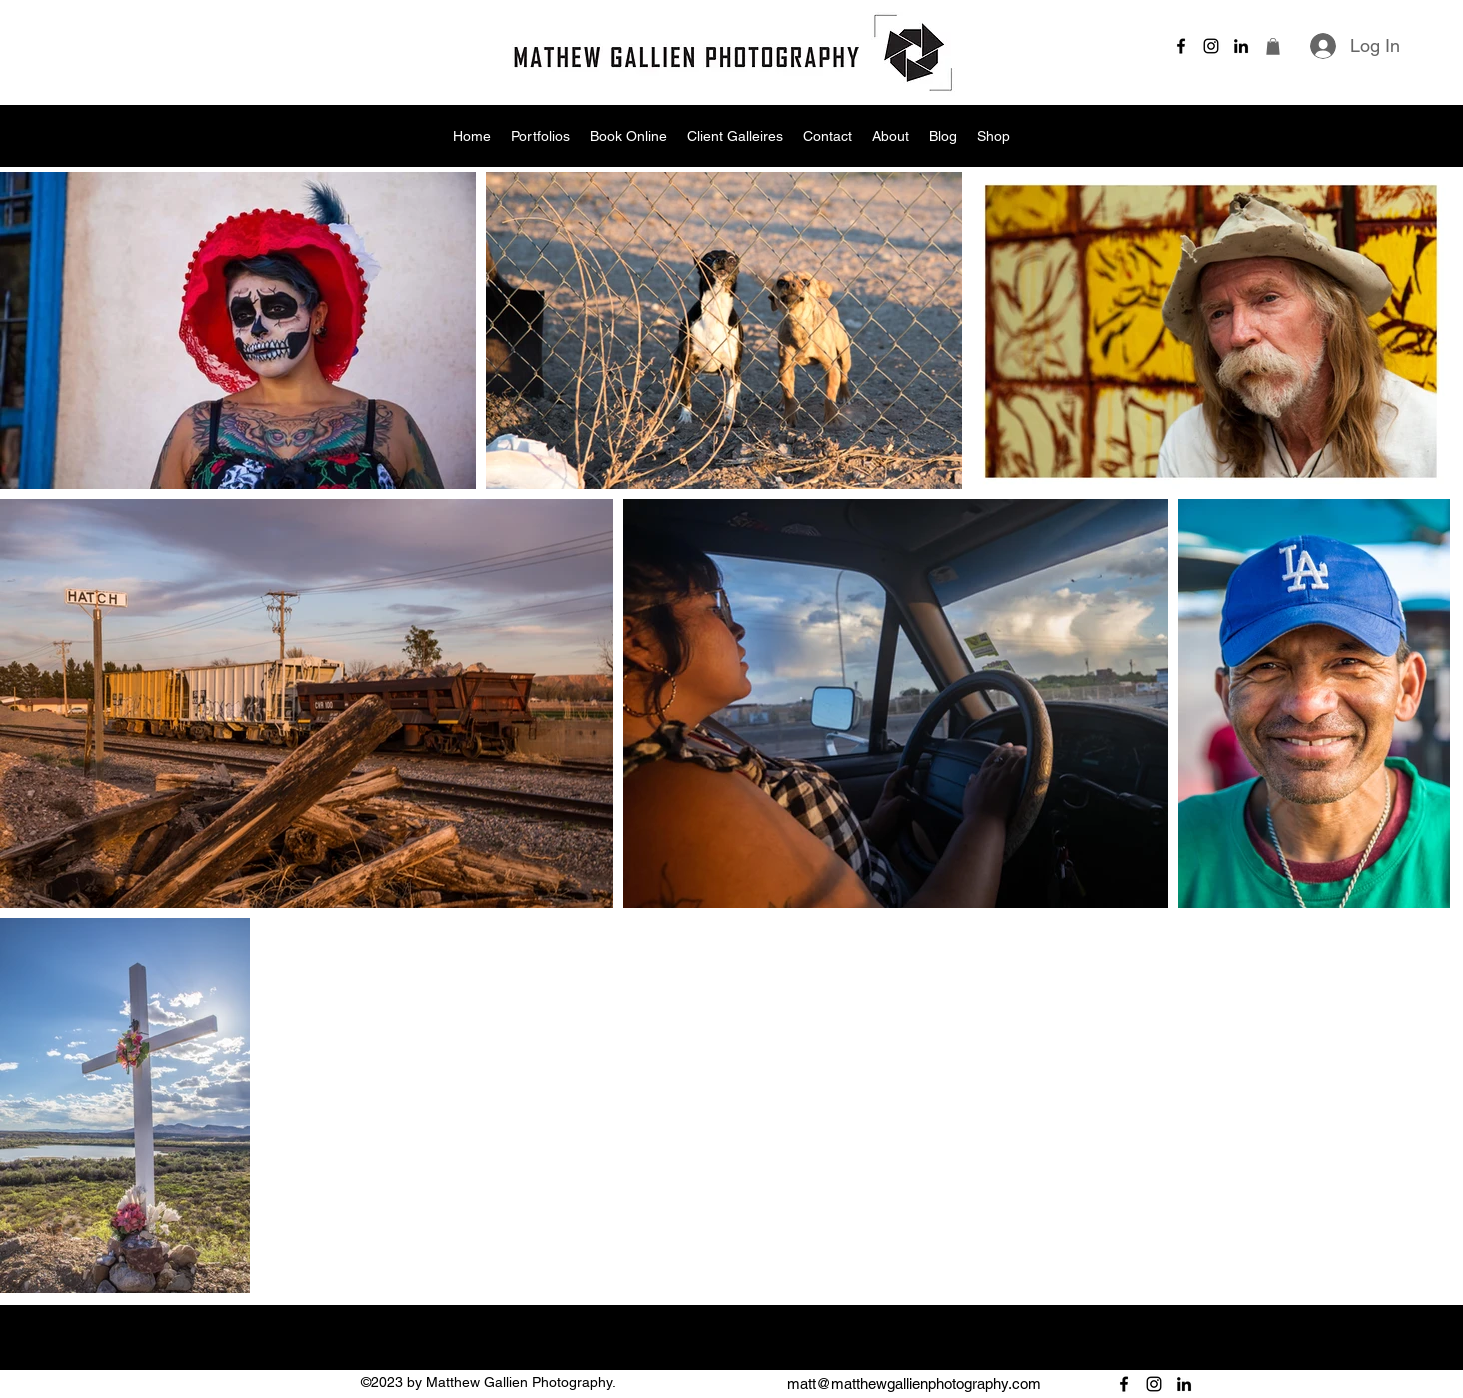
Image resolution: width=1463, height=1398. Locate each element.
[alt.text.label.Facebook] (1181, 46)
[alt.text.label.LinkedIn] (1241, 46)
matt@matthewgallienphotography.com (914, 1383)
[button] (1273, 46)
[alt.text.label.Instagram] (1211, 46)
